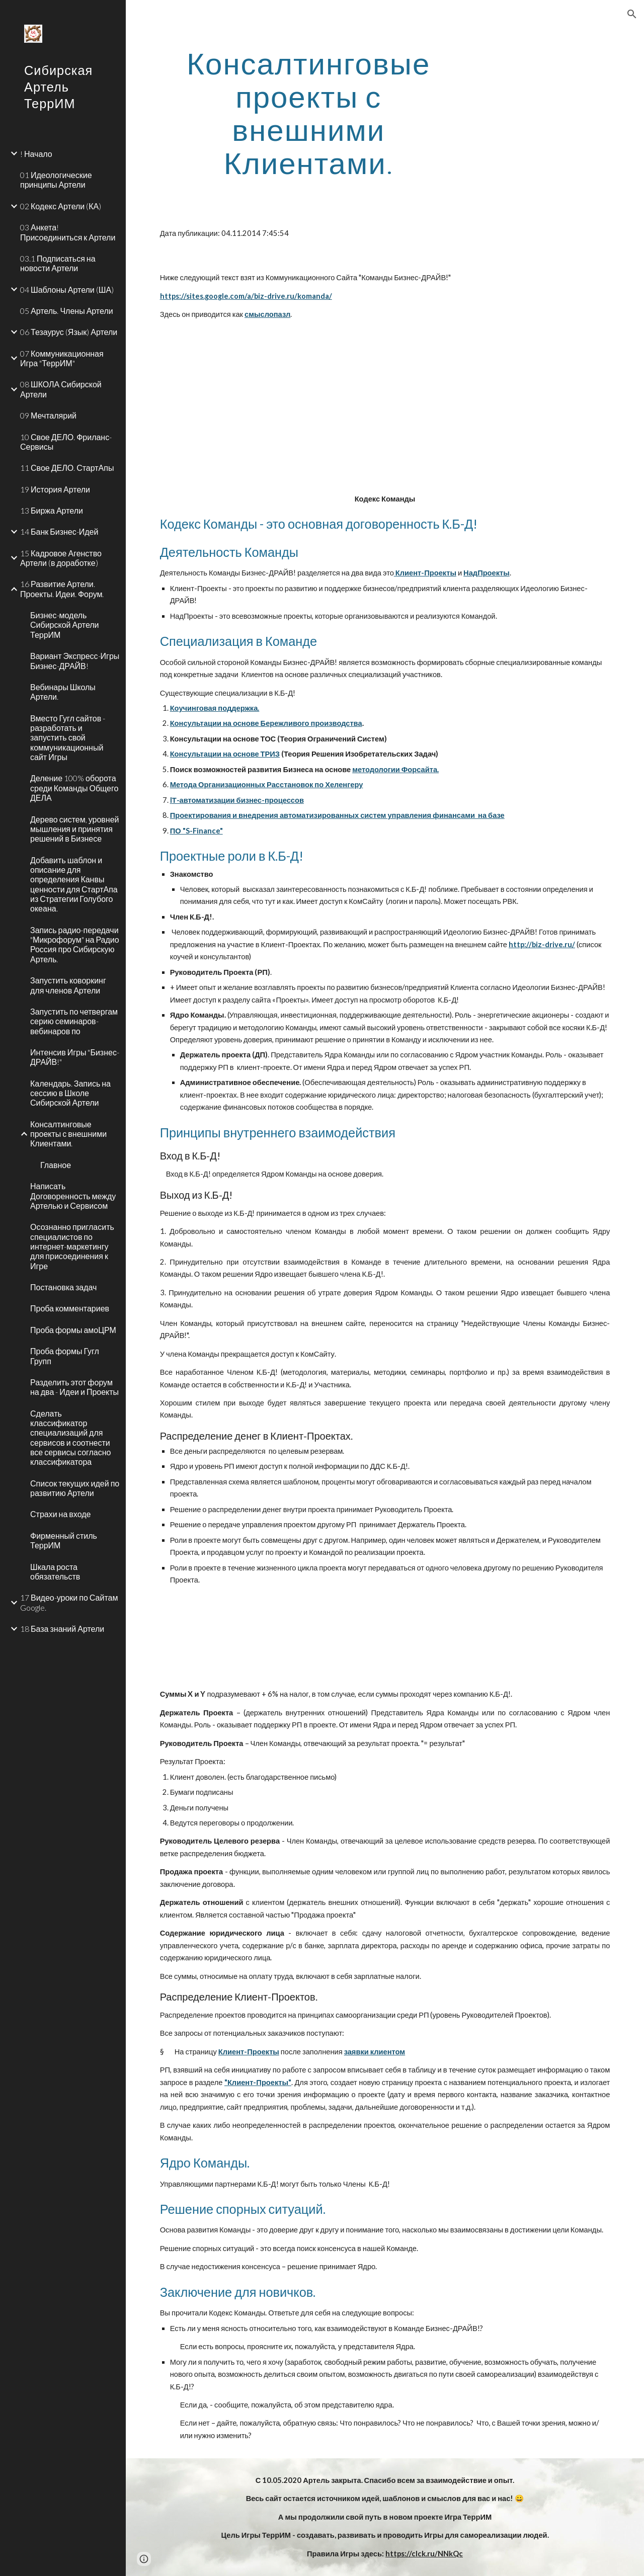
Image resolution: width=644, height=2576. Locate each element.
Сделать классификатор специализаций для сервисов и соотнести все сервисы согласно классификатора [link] (70, 1437)
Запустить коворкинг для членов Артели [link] (68, 984)
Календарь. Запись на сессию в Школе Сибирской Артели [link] (70, 1093)
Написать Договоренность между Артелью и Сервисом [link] (73, 1195)
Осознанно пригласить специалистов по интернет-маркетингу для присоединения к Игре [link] (72, 1246)
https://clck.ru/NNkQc (424, 2553)
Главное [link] (55, 1165)
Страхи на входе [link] (60, 1514)
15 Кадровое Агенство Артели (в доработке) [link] (61, 557)
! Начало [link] (36, 153)
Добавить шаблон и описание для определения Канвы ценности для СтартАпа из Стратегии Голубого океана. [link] (74, 884)
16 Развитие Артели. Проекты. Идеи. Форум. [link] (62, 588)
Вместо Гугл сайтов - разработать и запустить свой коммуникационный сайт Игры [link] (67, 737)
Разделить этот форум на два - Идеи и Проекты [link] (74, 1386)
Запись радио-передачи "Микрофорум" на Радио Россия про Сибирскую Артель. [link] (74, 944)
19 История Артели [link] (55, 489)
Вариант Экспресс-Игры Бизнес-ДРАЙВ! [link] (74, 660)
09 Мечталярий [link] (48, 415)
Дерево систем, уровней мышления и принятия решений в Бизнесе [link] (74, 829)
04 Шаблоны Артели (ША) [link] (67, 289)
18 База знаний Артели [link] (62, 1628)
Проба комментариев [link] (69, 1308)
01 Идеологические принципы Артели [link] (56, 179)
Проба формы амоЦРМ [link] (73, 1330)
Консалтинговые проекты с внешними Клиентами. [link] (68, 1133)
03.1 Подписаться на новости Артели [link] (58, 263)
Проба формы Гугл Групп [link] (64, 1355)
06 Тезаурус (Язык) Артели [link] (68, 332)
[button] (632, 14)
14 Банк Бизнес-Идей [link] (59, 531)
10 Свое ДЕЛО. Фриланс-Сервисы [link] (66, 441)
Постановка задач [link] (63, 1287)
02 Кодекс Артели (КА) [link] (60, 206)
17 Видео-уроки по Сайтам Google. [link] (69, 1602)
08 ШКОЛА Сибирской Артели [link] (61, 388)
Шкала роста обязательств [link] (55, 1571)
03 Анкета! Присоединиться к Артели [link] (67, 231)
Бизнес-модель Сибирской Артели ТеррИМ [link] (64, 624)
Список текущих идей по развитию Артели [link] (74, 1488)
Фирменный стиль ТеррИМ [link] (63, 1540)
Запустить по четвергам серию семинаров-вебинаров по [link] (74, 1021)
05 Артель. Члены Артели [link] (66, 310)
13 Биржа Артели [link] (51, 510)
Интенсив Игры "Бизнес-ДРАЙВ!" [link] (74, 1056)
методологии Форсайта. (395, 769)
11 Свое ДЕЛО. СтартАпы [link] (67, 467)
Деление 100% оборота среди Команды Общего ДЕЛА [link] (74, 787)
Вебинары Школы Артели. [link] (63, 691)
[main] (308, 112)
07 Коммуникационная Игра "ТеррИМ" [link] (62, 358)
